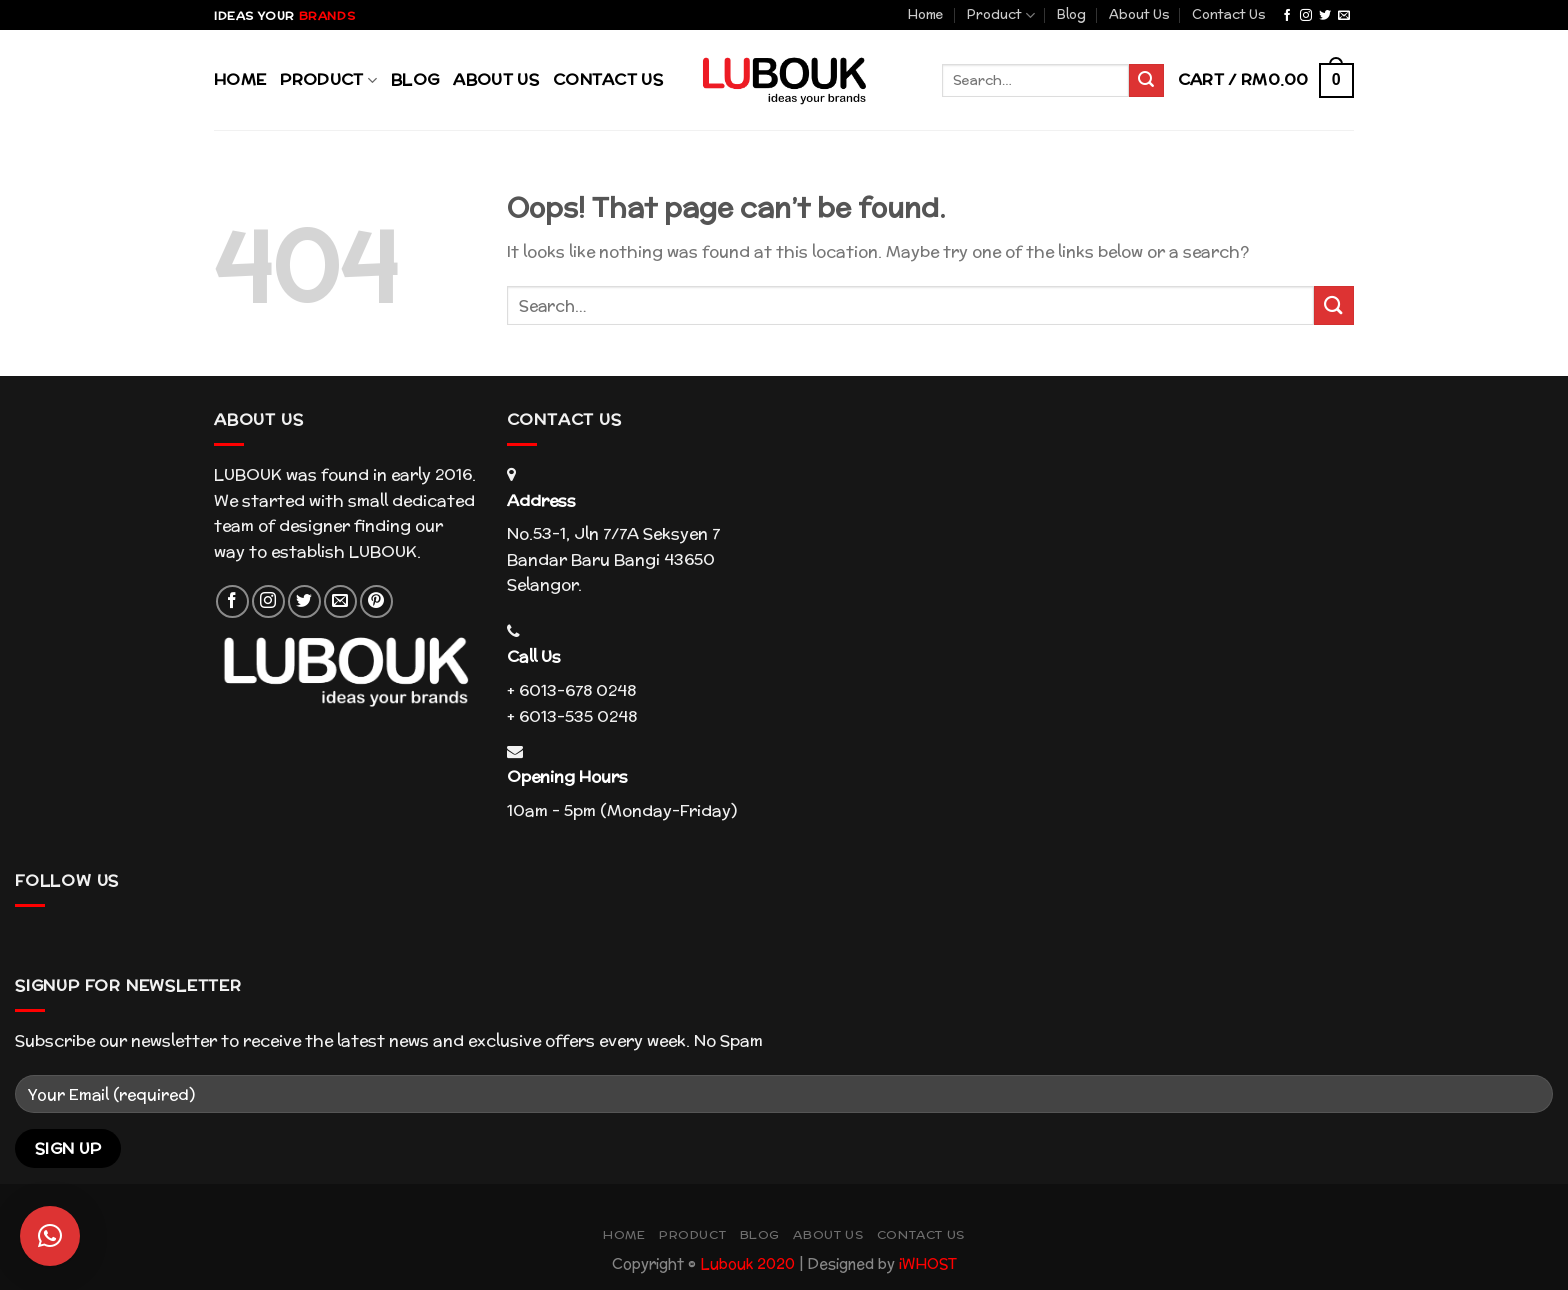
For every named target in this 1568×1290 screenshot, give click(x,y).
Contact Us (1229, 14)
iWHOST (928, 1263)
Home (926, 14)
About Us (1139, 14)
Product (1001, 15)
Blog (1071, 14)
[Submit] (1334, 305)
